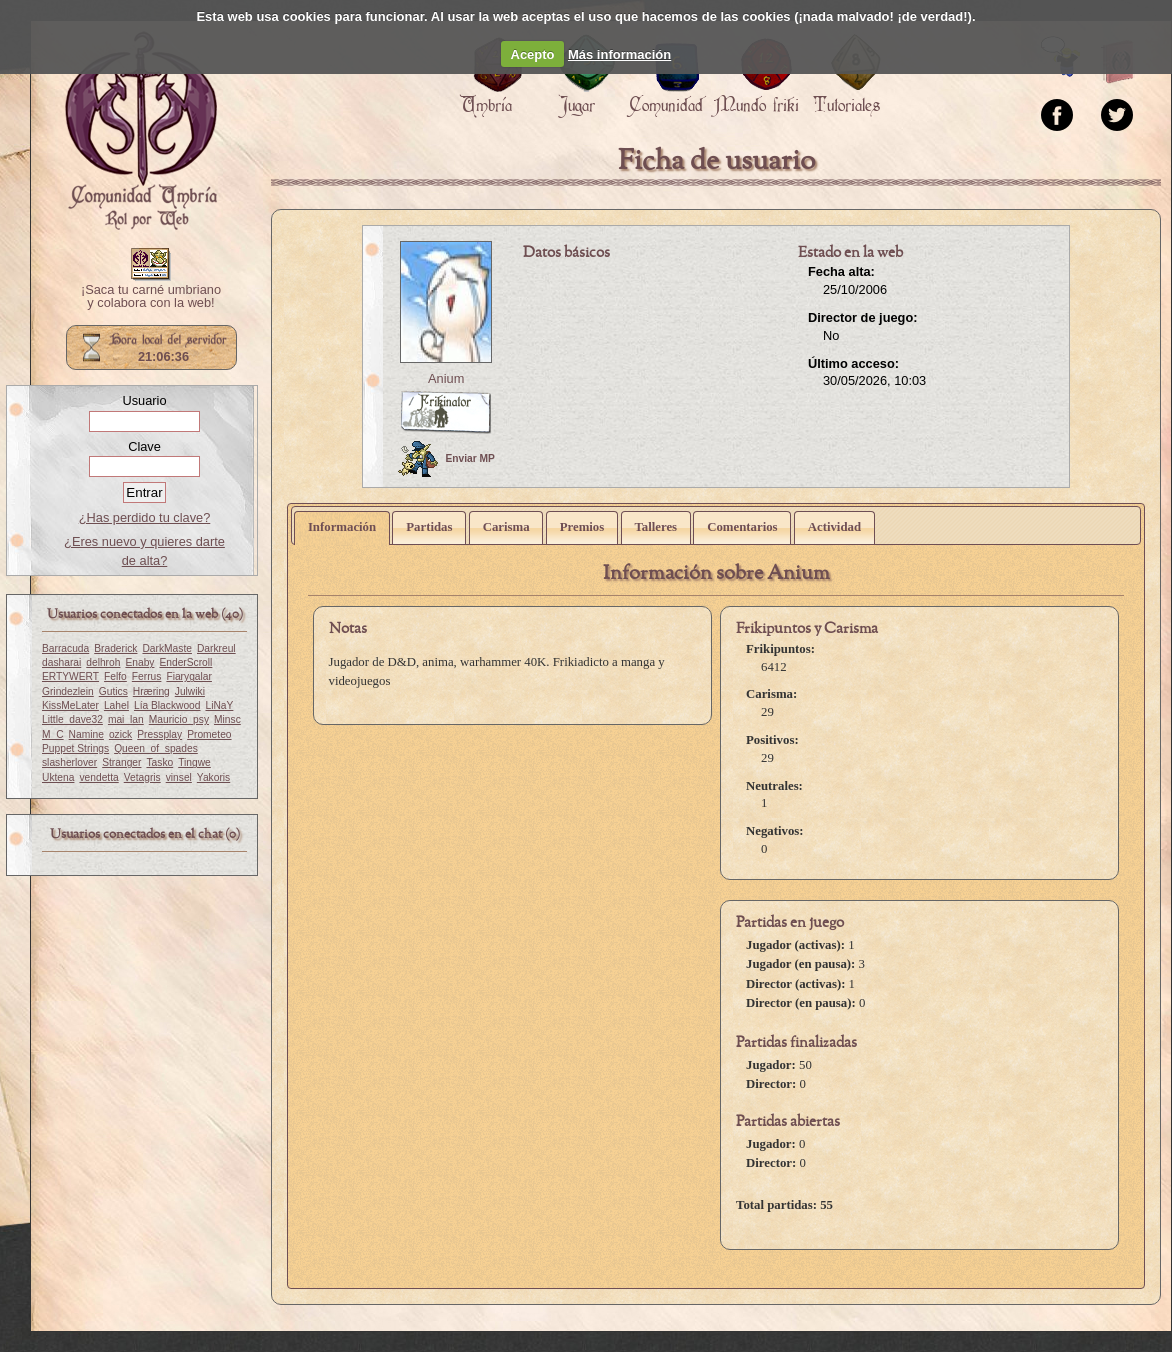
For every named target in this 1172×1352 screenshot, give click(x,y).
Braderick (115, 648)
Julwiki (190, 691)
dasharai (61, 662)
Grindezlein (68, 691)
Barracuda (65, 648)
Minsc (227, 719)
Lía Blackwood (167, 705)
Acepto (533, 54)
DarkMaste (166, 648)
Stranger (121, 762)
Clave (144, 446)
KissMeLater (70, 705)
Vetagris (142, 777)
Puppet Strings (75, 748)
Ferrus (147, 676)
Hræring (151, 691)
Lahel (116, 705)
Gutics (113, 691)
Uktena (58, 777)
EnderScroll (185, 662)
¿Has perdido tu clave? (145, 517)
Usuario (144, 400)
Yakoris (213, 777)
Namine (86, 734)
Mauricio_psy (179, 719)
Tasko (159, 762)
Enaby (139, 662)
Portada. (141, 131)
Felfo (115, 676)
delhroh (103, 662)
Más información (619, 54)
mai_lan (126, 719)
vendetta (98, 777)
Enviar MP (446, 459)
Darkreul (216, 648)
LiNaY (220, 705)
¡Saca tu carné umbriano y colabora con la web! (151, 297)
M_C (53, 734)
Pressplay (159, 734)
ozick (120, 734)
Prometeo (209, 734)
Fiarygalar (189, 676)
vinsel (179, 777)
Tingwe (194, 762)
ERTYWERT (70, 676)
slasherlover (69, 762)
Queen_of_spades (156, 748)
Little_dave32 (72, 719)
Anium (446, 378)
